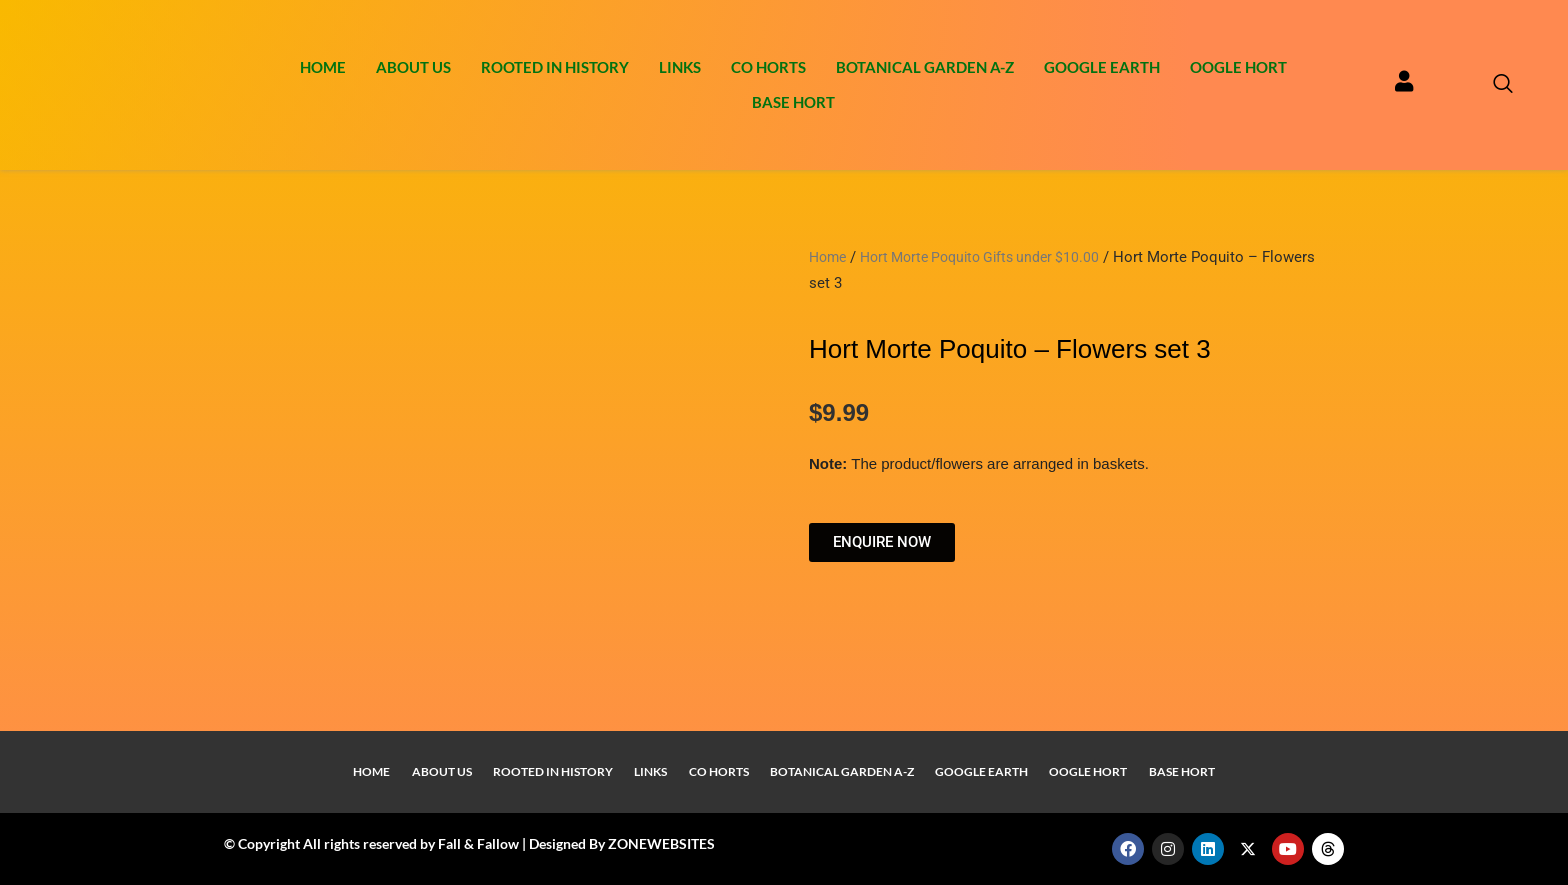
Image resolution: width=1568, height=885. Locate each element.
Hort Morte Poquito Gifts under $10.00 (992, 257)
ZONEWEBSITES (661, 843)
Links (680, 67)
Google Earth (1102, 67)
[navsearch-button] (1493, 85)
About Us (413, 67)
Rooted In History (555, 67)
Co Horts (768, 67)
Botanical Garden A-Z (925, 67)
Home (323, 67)
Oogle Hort (1238, 67)
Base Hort (793, 102)
